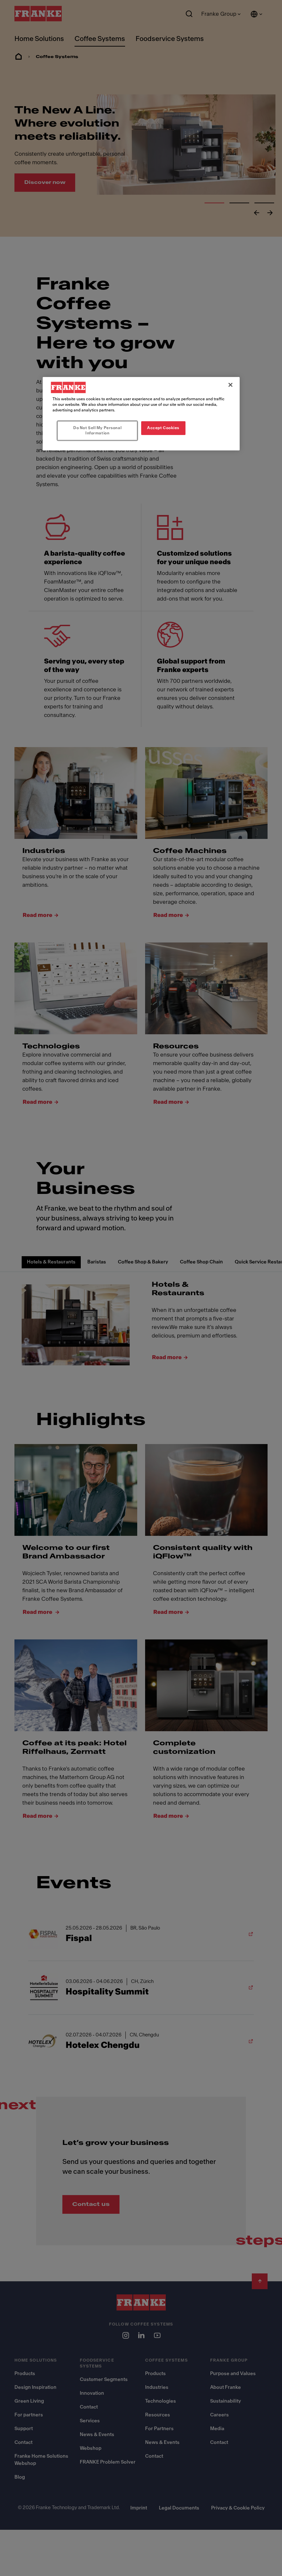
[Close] (230, 385)
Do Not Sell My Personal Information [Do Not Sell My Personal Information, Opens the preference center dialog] (97, 430)
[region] (141, 413)
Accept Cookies (163, 428)
